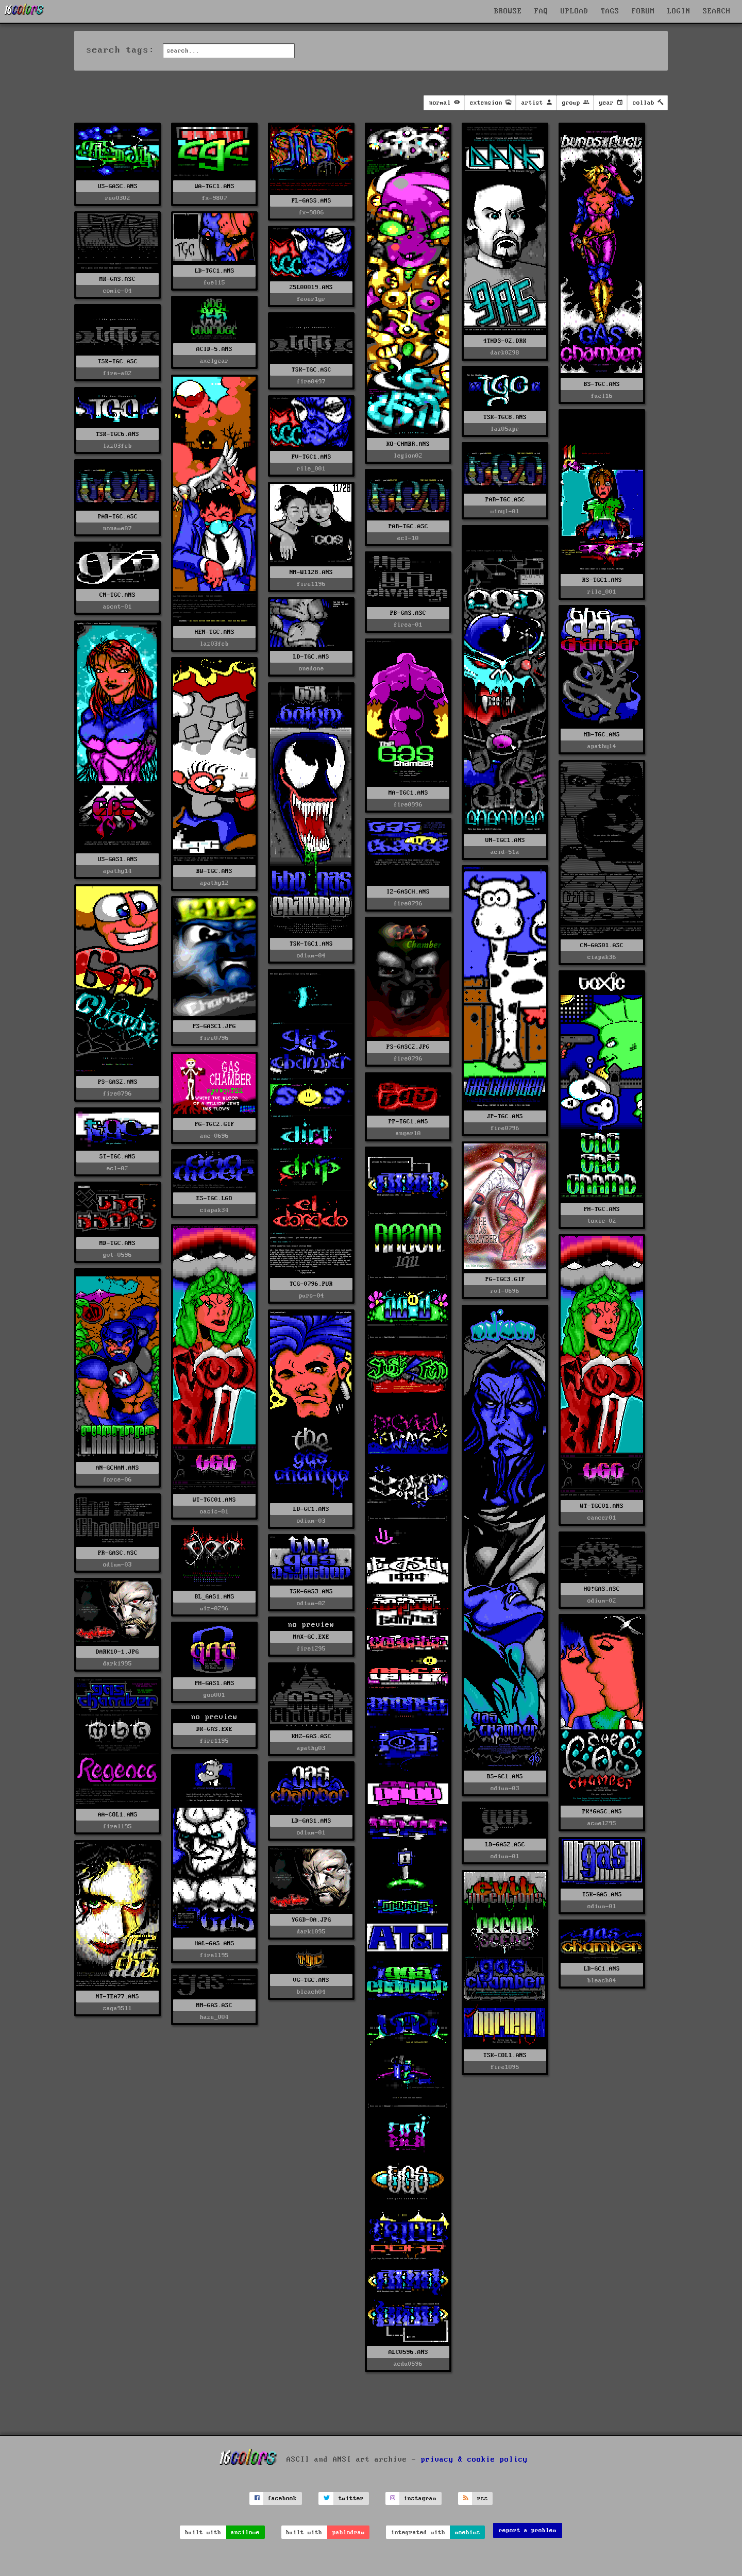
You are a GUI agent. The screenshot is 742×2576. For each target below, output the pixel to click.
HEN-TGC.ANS (214, 632)
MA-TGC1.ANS (408, 792)
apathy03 (311, 1748)
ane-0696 (214, 1136)
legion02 (408, 455)
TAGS (610, 11)
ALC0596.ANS (408, 2352)
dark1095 (311, 1931)
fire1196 (311, 584)
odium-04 (311, 955)
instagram (420, 2498)
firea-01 (408, 624)
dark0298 (505, 352)
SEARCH (717, 11)
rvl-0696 (505, 1291)
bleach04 (601, 1980)
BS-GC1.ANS (505, 1776)
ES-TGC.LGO (214, 1198)
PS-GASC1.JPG (214, 1026)
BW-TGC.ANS (214, 871)
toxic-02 (601, 1221)
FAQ (541, 11)
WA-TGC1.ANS (214, 186)
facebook (282, 2498)
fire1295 (311, 1648)
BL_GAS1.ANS (214, 1596)
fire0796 (408, 903)
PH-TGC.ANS (602, 1209)
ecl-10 (408, 538)
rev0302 (117, 198)
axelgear (214, 361)
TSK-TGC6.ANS (117, 434)
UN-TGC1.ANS (505, 840)
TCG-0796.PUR (311, 1284)
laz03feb (214, 644)
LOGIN (678, 11)
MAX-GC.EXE (311, 1637)
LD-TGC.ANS (311, 656)
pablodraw (348, 2532)
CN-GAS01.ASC (601, 945)
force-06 (117, 1479)
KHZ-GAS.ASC (311, 1736)
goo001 (214, 1695)
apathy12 (214, 883)
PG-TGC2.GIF (214, 1124)
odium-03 (505, 1788)
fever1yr (311, 299)
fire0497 (311, 381)
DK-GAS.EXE (214, 1729)
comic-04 (117, 291)
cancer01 (601, 1517)
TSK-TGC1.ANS (311, 943)
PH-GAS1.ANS (214, 1683)
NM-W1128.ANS (311, 572)
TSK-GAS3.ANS (311, 1591)
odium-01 (311, 1832)
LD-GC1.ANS (311, 1509)
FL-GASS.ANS (311, 200)
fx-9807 (214, 198)
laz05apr (505, 429)
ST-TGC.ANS (117, 1156)
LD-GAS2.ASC (505, 1844)
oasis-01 (214, 1511)
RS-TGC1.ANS (602, 580)
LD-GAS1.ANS (311, 1820)
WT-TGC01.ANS (214, 1499)
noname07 (117, 528)
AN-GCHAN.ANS (117, 1467)
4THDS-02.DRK (505, 341)
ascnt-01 (117, 606)
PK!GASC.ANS (602, 1811)
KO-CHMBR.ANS (408, 444)
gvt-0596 (117, 1255)
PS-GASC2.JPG (408, 1046)
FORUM (643, 11)
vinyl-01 (505, 511)
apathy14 (601, 746)
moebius (467, 2532)
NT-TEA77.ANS (117, 1996)
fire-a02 (117, 373)
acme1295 (601, 1823)
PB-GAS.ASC (408, 613)
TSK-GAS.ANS (602, 1894)
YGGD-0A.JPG (311, 1919)
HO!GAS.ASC (602, 1589)
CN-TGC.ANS (117, 595)
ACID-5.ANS (214, 349)
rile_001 (311, 468)
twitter (351, 2498)
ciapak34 (214, 1210)
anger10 (408, 1133)
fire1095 (505, 2067)
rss (482, 2498)
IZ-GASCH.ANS (408, 891)
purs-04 (311, 1295)
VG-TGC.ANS (311, 1980)
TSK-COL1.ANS (505, 2055)
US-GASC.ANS (118, 186)
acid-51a (505, 852)
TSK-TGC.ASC (118, 361)
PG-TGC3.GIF (505, 1279)
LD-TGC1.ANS (214, 270)
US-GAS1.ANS (118, 859)
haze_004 (214, 2017)
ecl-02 (117, 1168)
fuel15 (214, 282)
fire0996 (408, 804)
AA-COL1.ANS (118, 1814)
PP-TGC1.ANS (408, 1121)
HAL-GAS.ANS (214, 1943)
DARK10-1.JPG (117, 1651)
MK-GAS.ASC (117, 279)
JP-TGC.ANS (505, 1116)
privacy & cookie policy (474, 2459)
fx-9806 (311, 212)
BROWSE (508, 11)
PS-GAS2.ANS (118, 1082)
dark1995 (117, 1663)
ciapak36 (601, 957)
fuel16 (602, 396)
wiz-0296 (214, 1608)
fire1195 (117, 1826)
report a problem (527, 2530)
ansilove (245, 2532)
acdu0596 (408, 2364)
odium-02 (601, 1600)
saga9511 (117, 2008)
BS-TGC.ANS (602, 384)
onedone (311, 668)
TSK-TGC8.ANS (505, 417)
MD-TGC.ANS (602, 734)
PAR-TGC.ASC (505, 499)
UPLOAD (574, 11)
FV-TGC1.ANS (311, 456)
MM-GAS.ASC (214, 2005)
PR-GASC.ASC (118, 1553)
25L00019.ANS (311, 287)
